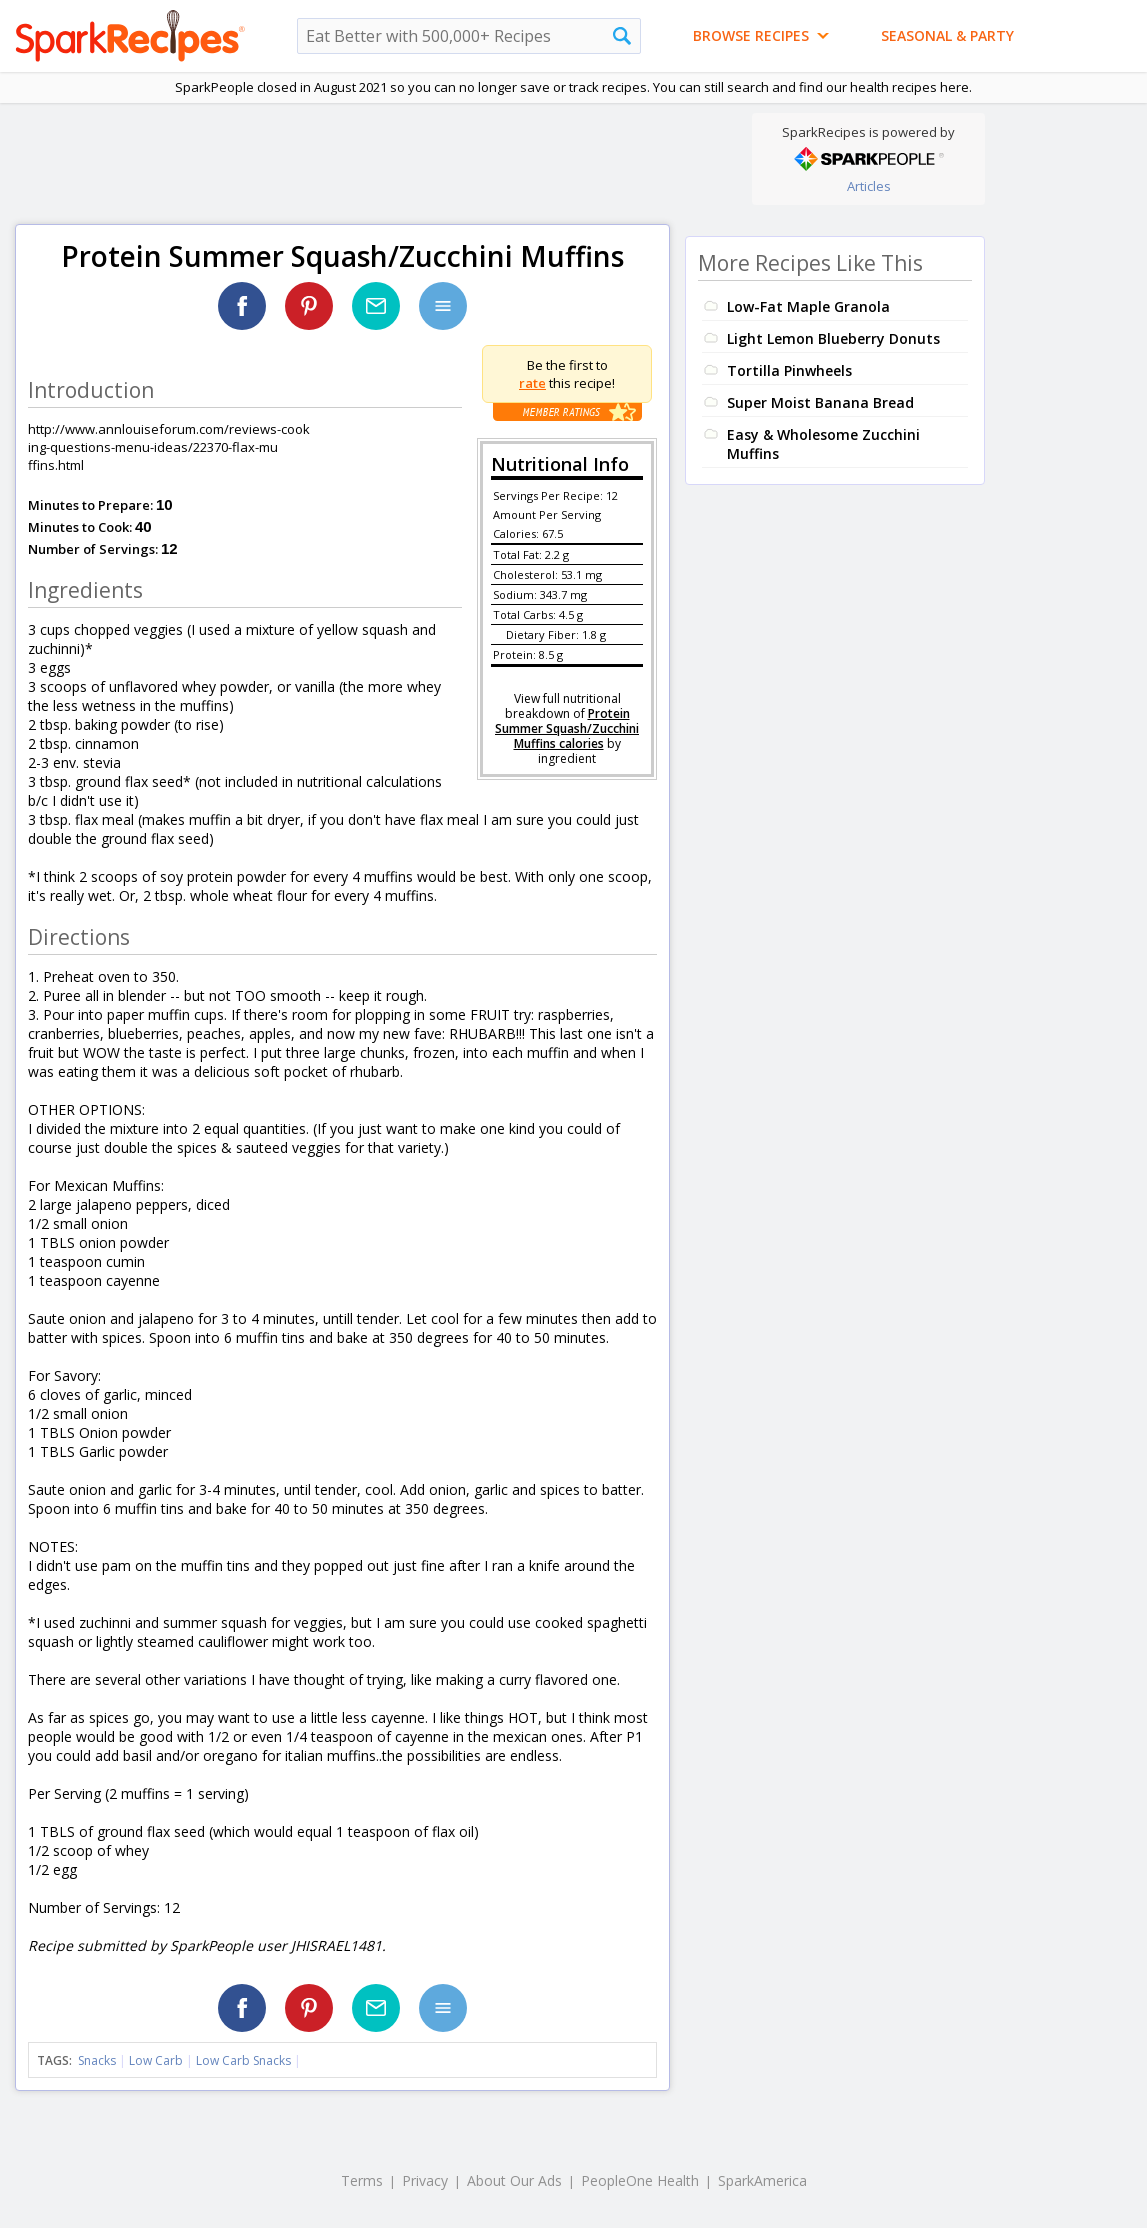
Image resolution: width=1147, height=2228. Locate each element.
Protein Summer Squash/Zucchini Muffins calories (567, 728)
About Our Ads (514, 2180)
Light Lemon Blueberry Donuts (833, 338)
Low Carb (156, 2060)
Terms (362, 2180)
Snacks (97, 2060)
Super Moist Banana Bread (820, 402)
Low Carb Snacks (243, 2060)
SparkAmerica (762, 2180)
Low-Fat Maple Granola (808, 306)
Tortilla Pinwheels (789, 370)
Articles (869, 186)
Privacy (425, 2180)
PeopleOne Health (640, 2180)
